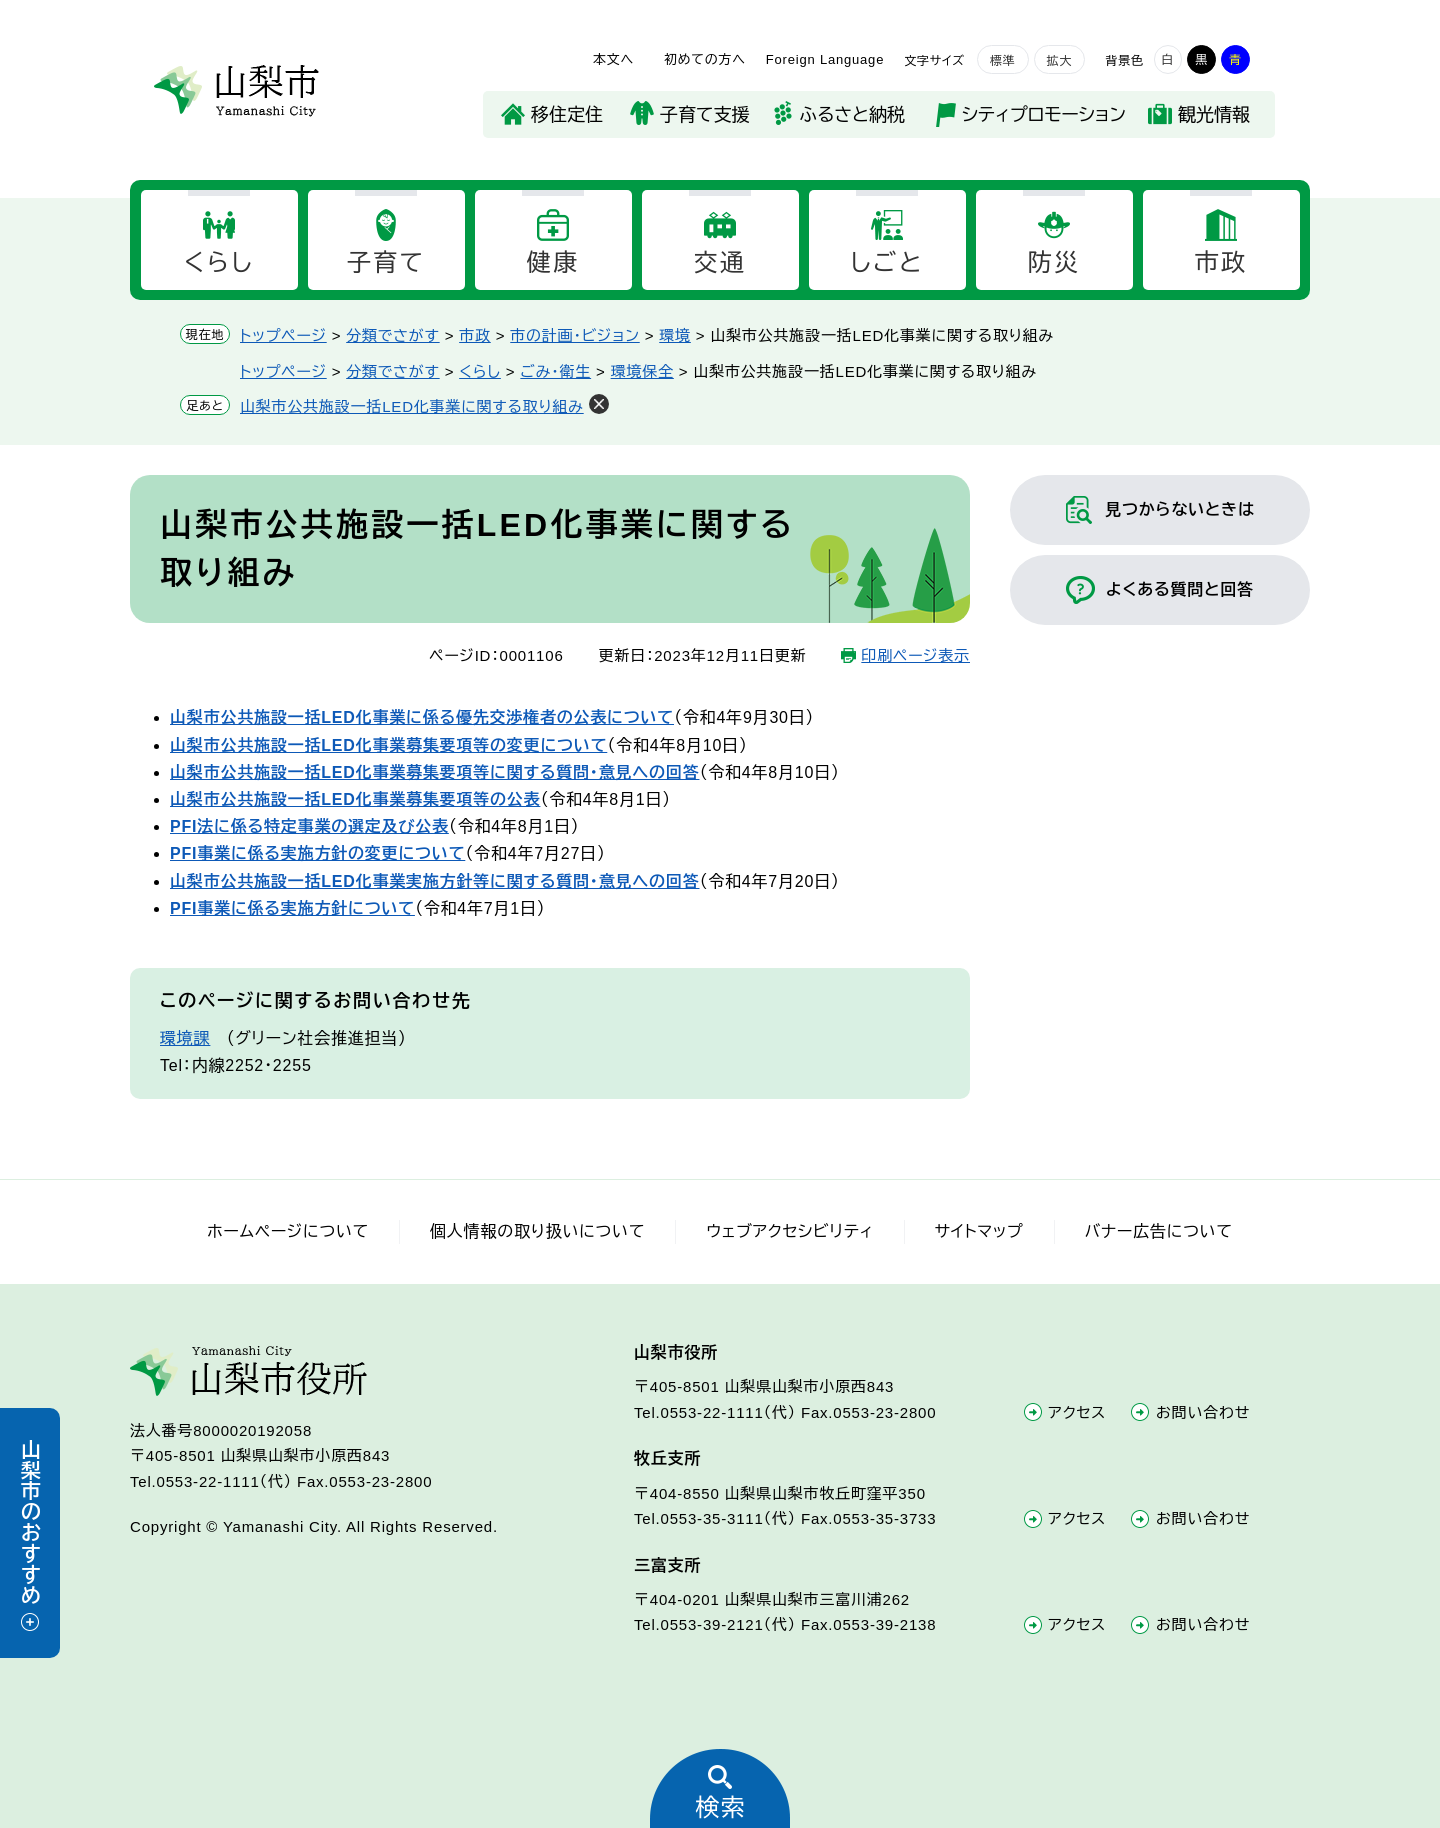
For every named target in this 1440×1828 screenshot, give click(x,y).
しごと (886, 262)
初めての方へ (705, 59)
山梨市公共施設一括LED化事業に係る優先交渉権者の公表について (422, 717)
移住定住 (567, 115)
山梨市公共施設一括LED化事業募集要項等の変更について (388, 745)
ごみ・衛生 (555, 371)
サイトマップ (979, 1231)
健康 (553, 262)
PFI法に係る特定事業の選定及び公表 (309, 826)
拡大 (1060, 61)
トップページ (283, 335)
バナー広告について (1159, 1231)
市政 (1221, 262)
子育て (386, 262)
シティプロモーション (1044, 115)
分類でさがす (392, 335)
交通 (720, 262)
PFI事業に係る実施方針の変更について (317, 853)
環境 (675, 335)
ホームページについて (288, 1231)
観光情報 (1214, 115)
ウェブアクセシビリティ (789, 1231)
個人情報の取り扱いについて (537, 1231)
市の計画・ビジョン (574, 335)
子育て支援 (704, 115)
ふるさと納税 (852, 115)
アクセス (1078, 1412)
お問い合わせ (1203, 1412)
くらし (219, 262)
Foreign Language (825, 59)
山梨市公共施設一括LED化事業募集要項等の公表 (355, 799)
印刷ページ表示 (915, 655)
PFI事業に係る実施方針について (292, 908)
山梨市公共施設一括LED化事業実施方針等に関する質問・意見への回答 (434, 881)
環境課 (185, 1038)
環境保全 (642, 371)
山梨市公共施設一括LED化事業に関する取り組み (412, 406)
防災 (1054, 262)
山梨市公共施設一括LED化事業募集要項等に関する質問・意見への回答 (434, 772)
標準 (1003, 61)
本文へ (613, 59)
